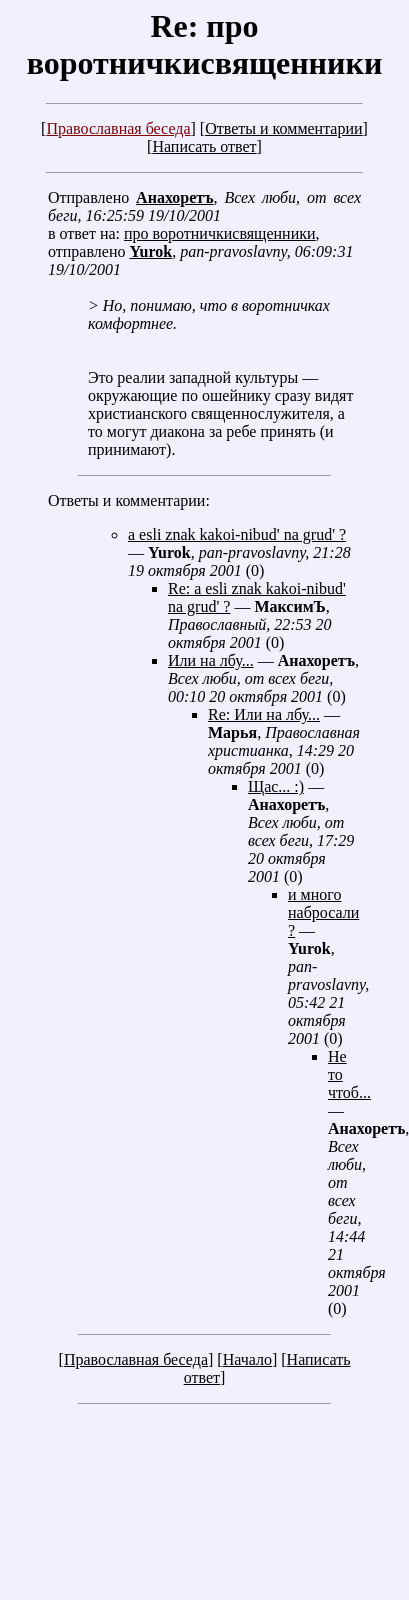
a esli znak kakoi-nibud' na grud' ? (237, 534)
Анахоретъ (174, 197)
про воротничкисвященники (220, 233)
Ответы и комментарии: (129, 500)
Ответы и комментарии (283, 128)
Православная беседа (118, 128)
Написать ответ (204, 146)
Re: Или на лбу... (264, 714)
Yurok (150, 251)
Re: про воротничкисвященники (205, 44)
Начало (247, 1359)
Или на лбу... (211, 660)
